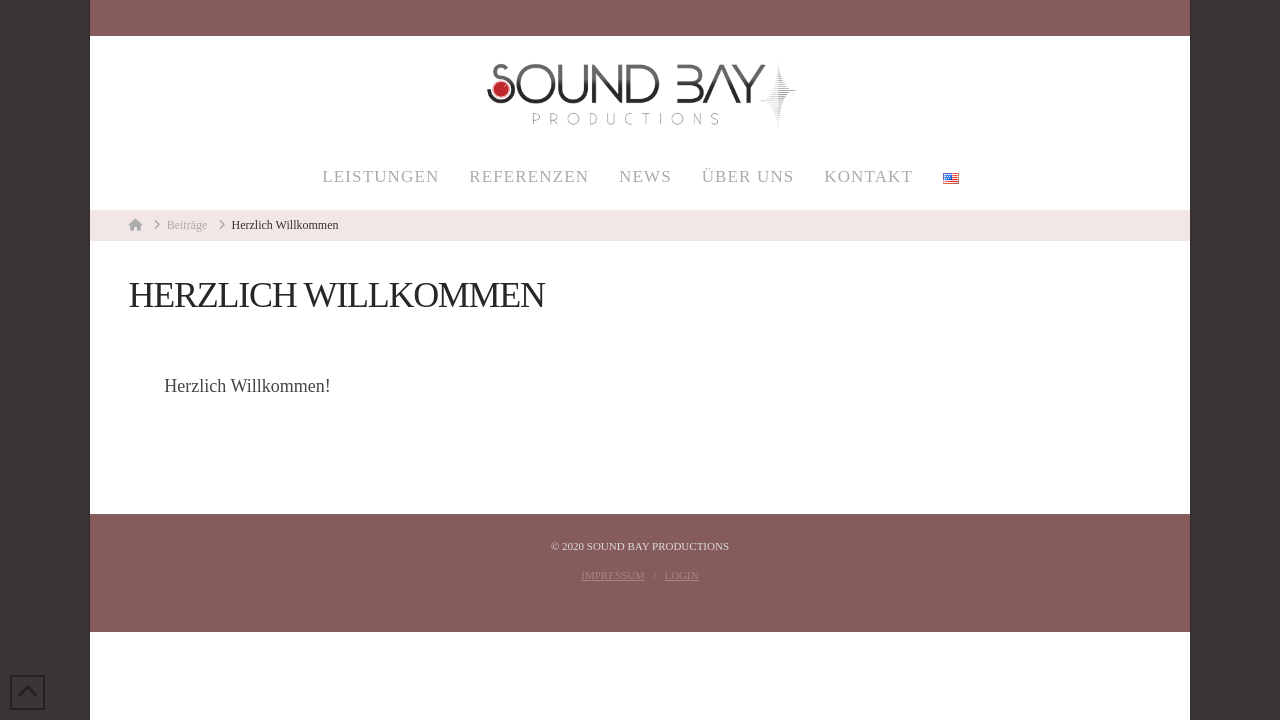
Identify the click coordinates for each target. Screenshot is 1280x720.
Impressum (613, 575)
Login (681, 575)
